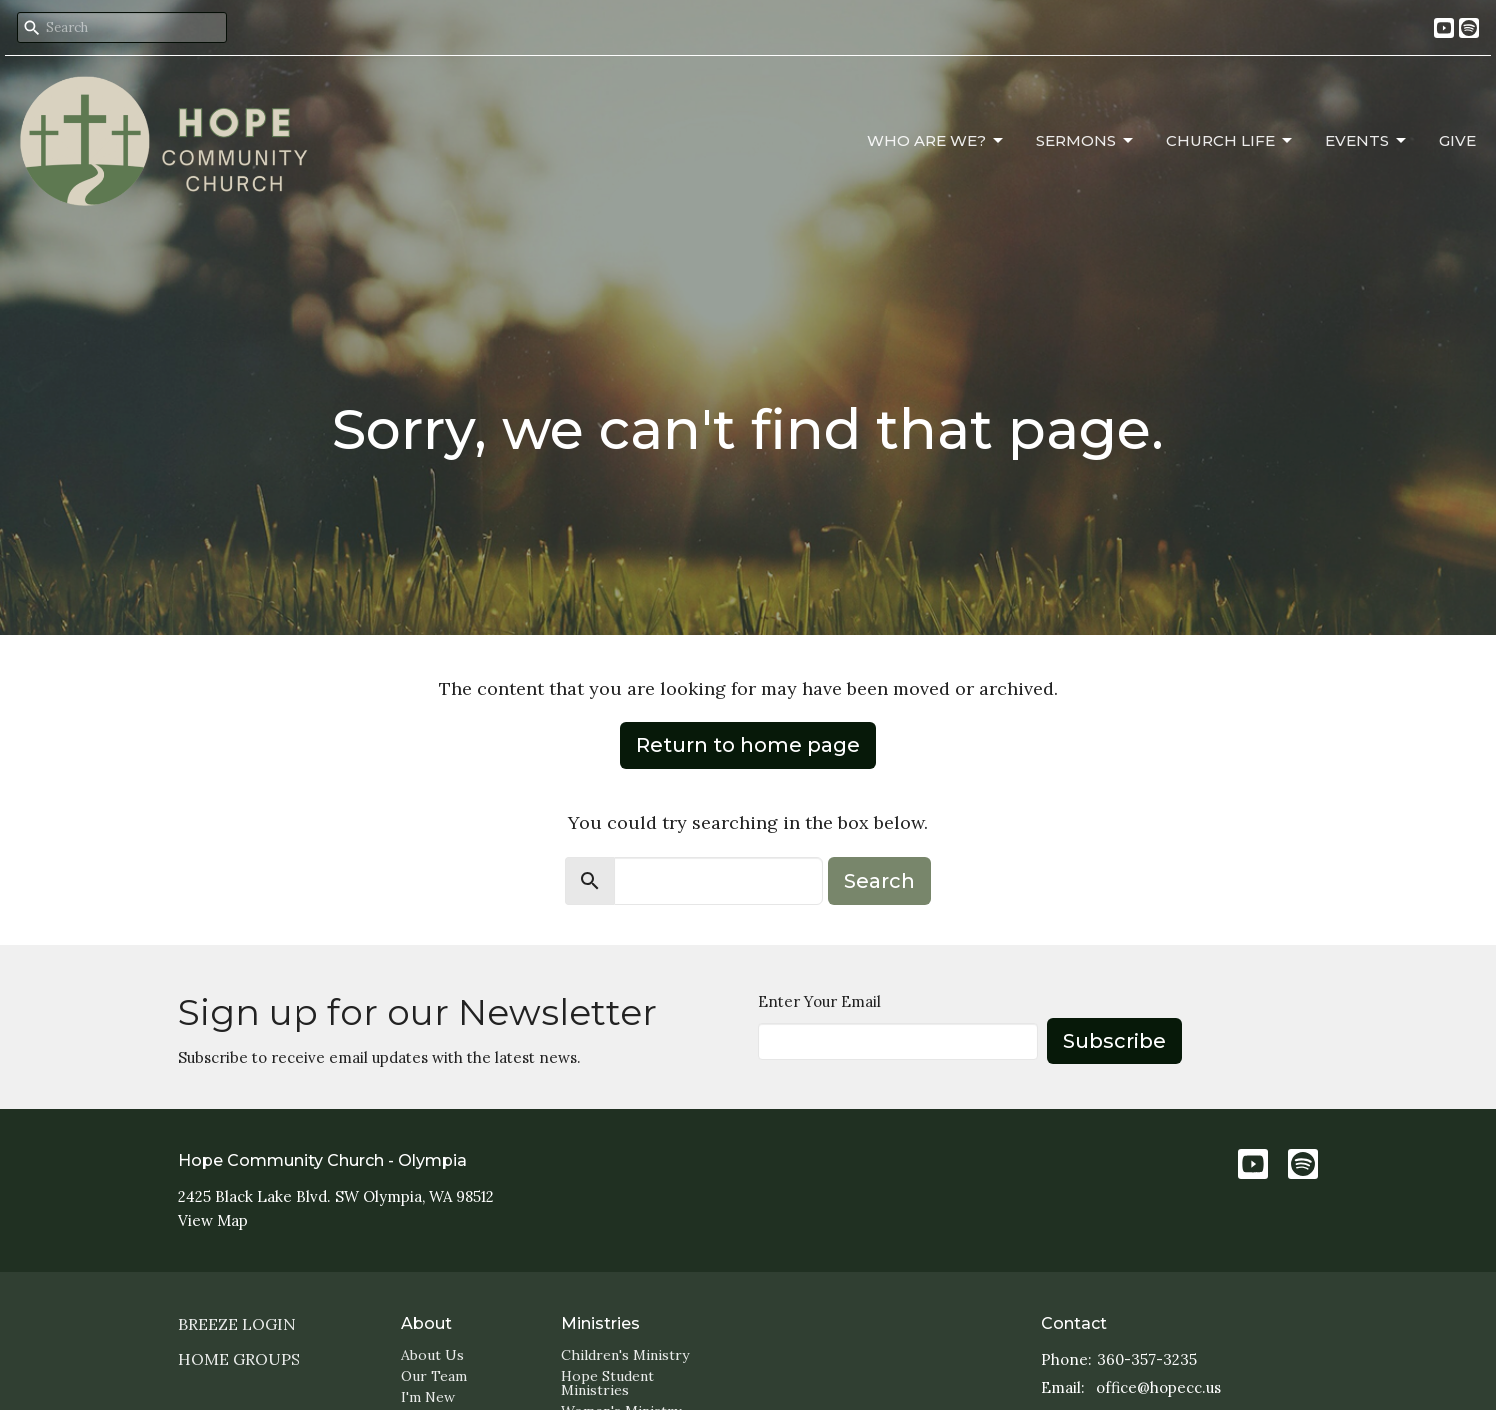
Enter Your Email (819, 1001)
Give (1457, 140)
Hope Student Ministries (607, 1383)
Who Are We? (936, 141)
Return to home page (748, 745)
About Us (432, 1355)
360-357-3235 (1147, 1359)
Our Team (434, 1376)
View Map (213, 1220)
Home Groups (239, 1359)
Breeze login (237, 1324)
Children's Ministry (625, 1355)
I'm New (428, 1397)
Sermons (1086, 141)
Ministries (600, 1323)
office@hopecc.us (1158, 1387)
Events (1367, 141)
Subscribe (1114, 1041)
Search (879, 881)
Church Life (1230, 141)
